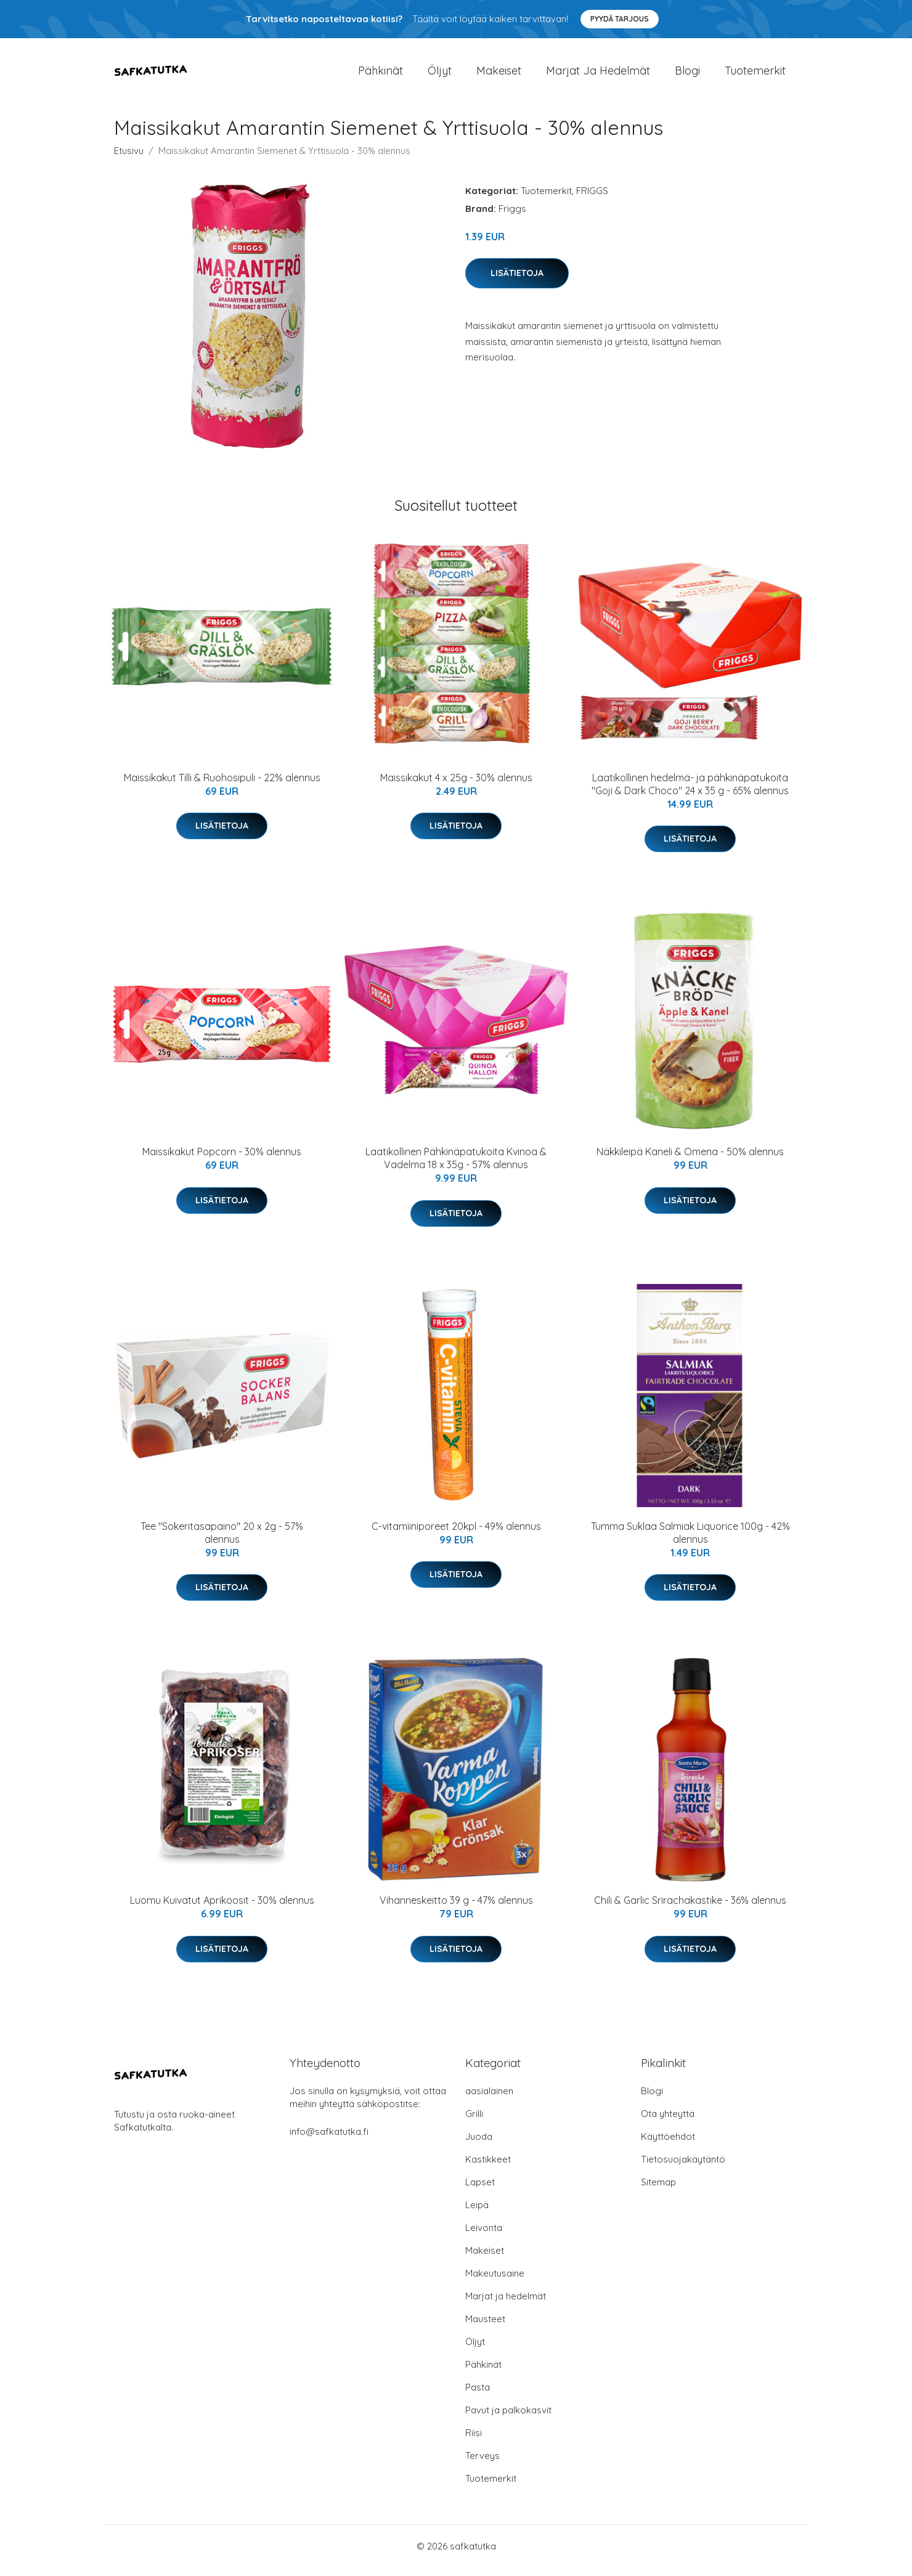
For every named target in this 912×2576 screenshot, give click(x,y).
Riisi (473, 2441)
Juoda (478, 2145)
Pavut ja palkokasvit (508, 2418)
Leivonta (483, 2236)
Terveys (482, 2464)
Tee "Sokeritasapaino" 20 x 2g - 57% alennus (221, 1541)
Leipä (477, 2213)
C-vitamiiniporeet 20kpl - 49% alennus (456, 1535)
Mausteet (485, 2327)
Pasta (477, 2396)
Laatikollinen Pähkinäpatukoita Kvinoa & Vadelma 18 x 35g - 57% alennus (456, 1166)
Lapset (480, 2190)
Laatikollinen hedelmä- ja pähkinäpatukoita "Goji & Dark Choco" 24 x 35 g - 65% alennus (690, 792)
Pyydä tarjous (619, 18)
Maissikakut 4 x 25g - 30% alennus (456, 786)
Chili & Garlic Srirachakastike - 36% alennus (690, 1909)
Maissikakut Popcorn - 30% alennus (221, 1160)
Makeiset (498, 75)
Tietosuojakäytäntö (683, 2168)
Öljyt (440, 75)
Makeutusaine (494, 2282)
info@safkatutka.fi (329, 2140)
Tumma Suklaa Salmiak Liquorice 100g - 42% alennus (690, 1541)
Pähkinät (380, 75)
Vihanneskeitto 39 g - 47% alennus (456, 1909)
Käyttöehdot (668, 2145)
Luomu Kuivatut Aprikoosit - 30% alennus (222, 1909)
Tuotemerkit (755, 75)
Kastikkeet (488, 2168)
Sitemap (658, 2190)
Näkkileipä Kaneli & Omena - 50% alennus (690, 1160)
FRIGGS (592, 199)
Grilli (474, 2122)
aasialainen (489, 2099)
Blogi (687, 75)
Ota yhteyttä (667, 2122)
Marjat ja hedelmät (598, 75)
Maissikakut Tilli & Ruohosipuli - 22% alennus (222, 786)
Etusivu (129, 159)
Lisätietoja (517, 281)
